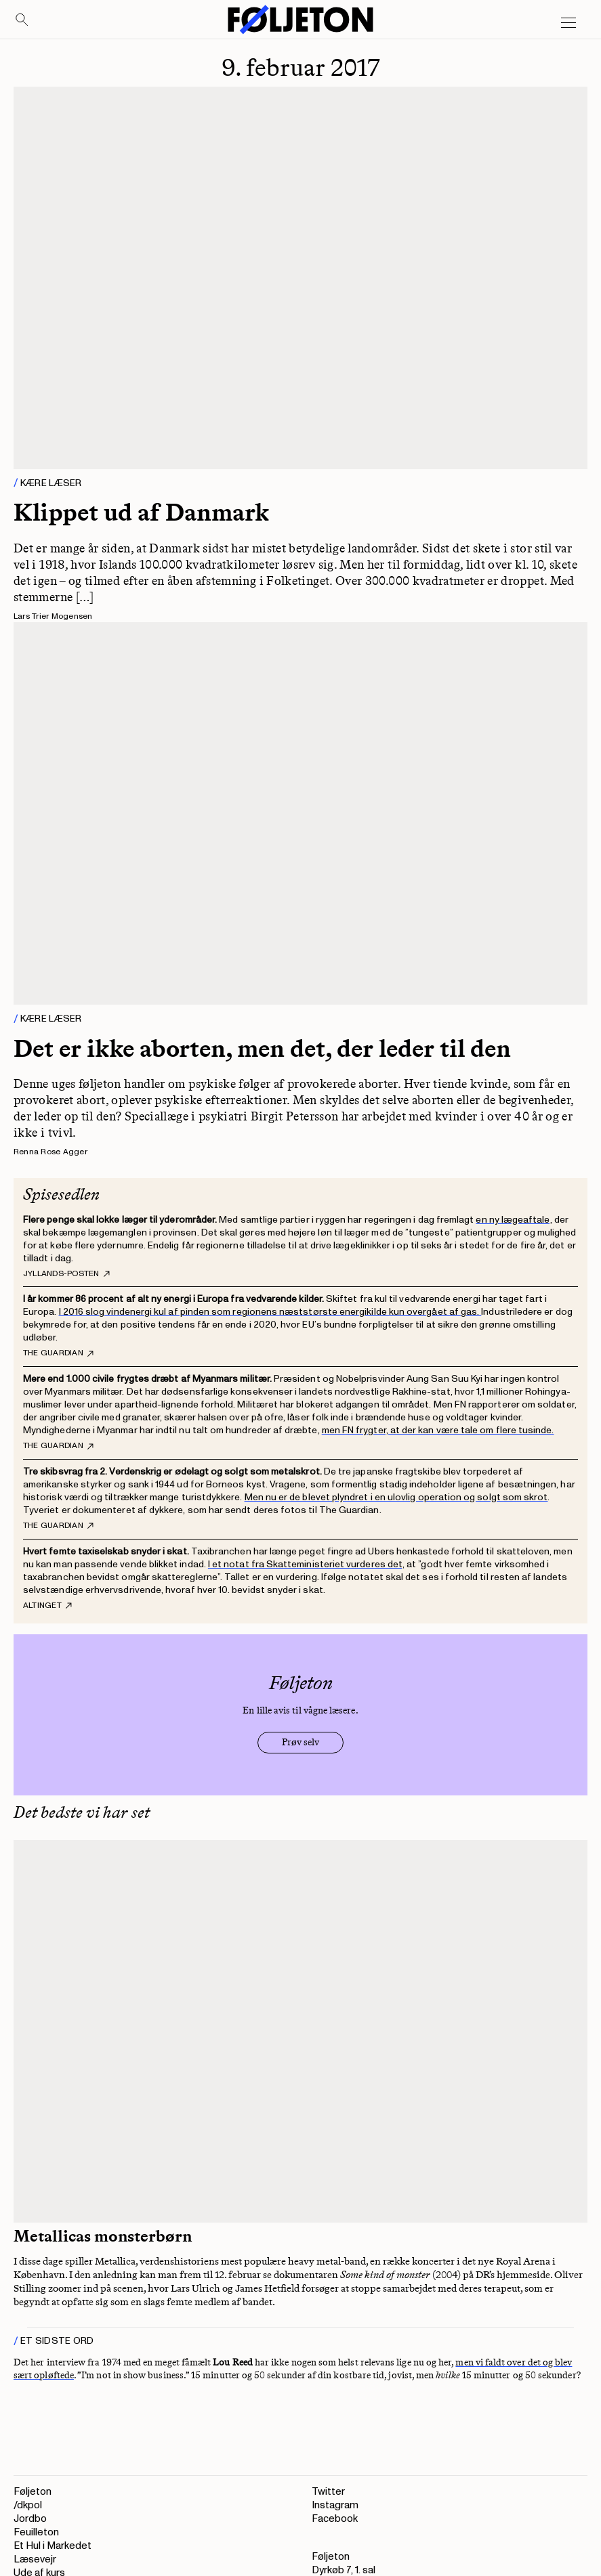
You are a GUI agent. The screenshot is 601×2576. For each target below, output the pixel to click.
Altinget (47, 1605)
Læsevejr (35, 2559)
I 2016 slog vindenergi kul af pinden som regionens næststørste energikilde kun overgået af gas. (270, 1311)
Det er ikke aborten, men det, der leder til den (262, 1048)
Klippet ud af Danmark (141, 512)
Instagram (335, 2505)
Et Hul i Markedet (52, 2546)
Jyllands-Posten (66, 1274)
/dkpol (28, 2505)
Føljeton (32, 2492)
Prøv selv (300, 1742)
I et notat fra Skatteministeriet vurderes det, (306, 1564)
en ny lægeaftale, (514, 1219)
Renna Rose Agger (50, 1152)
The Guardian (58, 1353)
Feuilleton (36, 2532)
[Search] (22, 20)
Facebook (335, 2519)
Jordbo (30, 2519)
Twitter (328, 2492)
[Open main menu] (568, 23)
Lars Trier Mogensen (53, 616)
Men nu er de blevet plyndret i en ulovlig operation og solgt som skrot (396, 1497)
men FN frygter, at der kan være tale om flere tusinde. (438, 1430)
